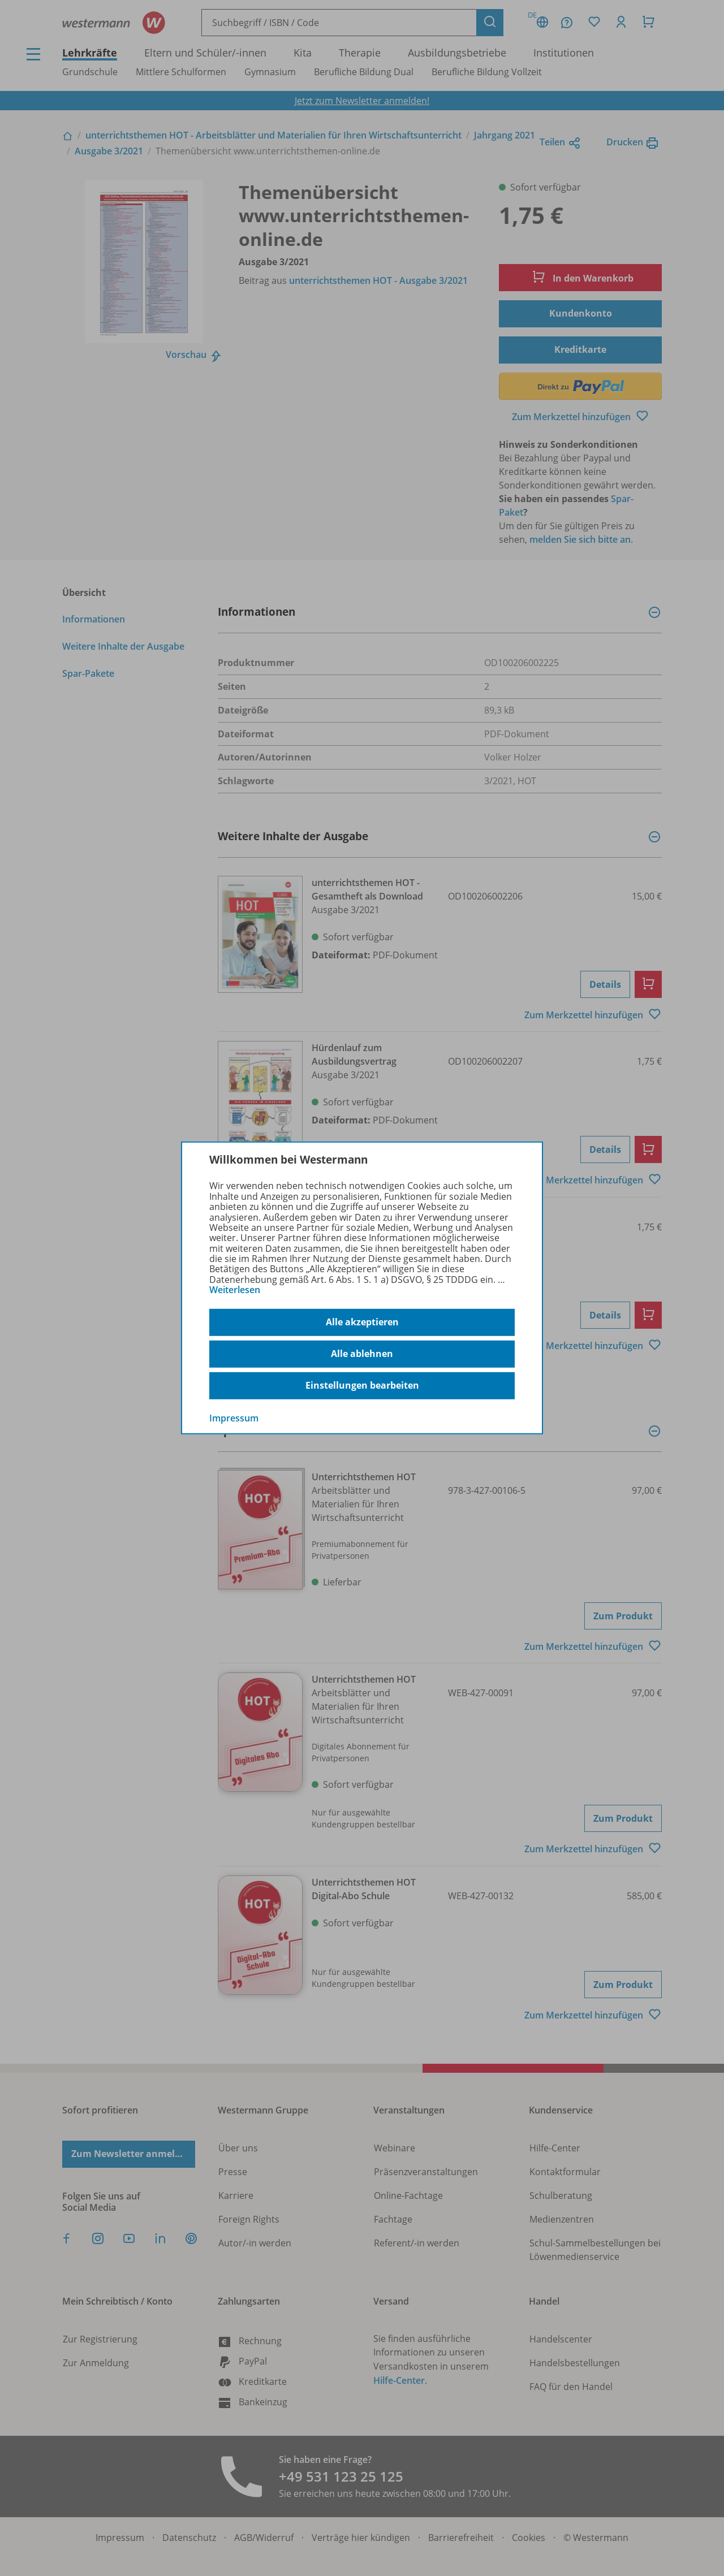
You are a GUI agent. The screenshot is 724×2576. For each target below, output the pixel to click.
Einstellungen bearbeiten (362, 1385)
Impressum (233, 1417)
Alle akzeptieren (362, 1322)
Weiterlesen (234, 1289)
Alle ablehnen (362, 1353)
